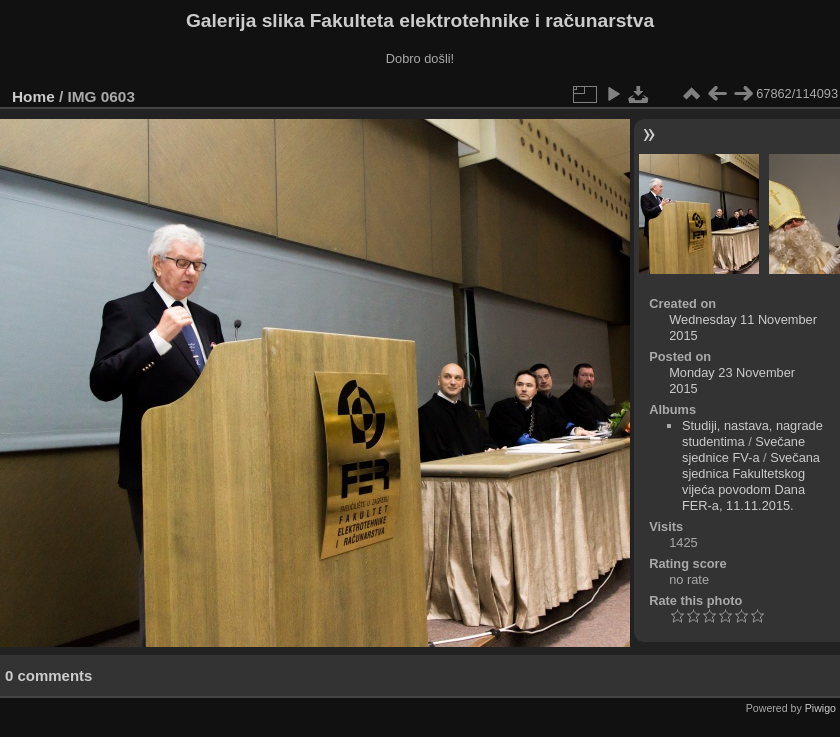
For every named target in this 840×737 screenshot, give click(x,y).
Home (33, 96)
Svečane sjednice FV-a (743, 449)
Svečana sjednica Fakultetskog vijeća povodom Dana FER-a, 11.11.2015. (751, 481)
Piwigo (820, 708)
